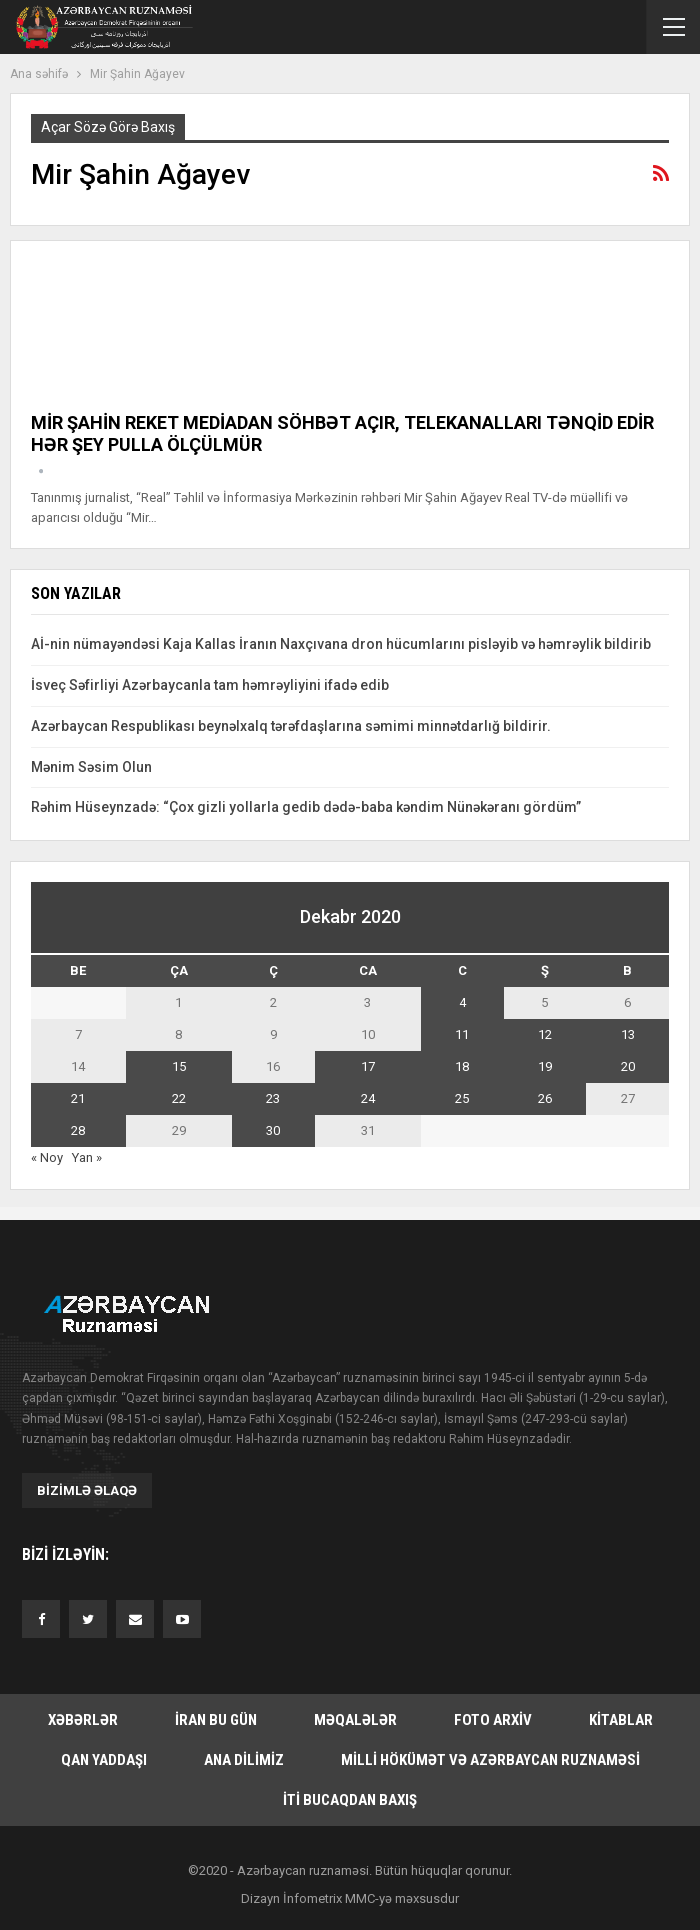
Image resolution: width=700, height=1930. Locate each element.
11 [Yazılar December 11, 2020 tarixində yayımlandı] (462, 1034)
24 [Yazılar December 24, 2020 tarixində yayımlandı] (368, 1098)
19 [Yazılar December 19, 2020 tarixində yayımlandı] (545, 1066)
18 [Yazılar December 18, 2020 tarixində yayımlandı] (462, 1066)
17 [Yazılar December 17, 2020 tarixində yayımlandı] (368, 1066)
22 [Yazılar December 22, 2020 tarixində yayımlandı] (179, 1098)
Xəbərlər (83, 1720)
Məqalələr (355, 1720)
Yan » (87, 1157)
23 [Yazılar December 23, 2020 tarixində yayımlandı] (273, 1098)
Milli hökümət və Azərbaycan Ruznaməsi (490, 1760)
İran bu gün (216, 1720)
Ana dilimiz (244, 1760)
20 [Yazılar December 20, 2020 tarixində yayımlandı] (628, 1066)
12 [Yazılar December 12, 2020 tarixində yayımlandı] (545, 1034)
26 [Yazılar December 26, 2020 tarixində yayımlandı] (545, 1098)
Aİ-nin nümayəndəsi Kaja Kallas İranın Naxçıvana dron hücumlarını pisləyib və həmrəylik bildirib (341, 644)
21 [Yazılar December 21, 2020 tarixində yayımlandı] (78, 1098)
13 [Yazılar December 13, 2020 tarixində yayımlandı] (628, 1034)
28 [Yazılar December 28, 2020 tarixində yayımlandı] (78, 1130)
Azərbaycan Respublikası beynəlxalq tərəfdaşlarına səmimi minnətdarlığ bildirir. (291, 726)
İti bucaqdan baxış (350, 1800)
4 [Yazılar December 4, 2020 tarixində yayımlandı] (462, 1002)
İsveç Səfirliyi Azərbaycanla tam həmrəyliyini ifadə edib (210, 685)
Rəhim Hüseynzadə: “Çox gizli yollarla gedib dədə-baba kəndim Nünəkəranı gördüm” (307, 807)
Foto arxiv (493, 1720)
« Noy (47, 1157)
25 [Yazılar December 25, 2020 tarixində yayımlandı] (462, 1098)
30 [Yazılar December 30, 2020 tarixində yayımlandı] (273, 1130)
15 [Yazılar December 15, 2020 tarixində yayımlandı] (179, 1066)
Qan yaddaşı (104, 1760)
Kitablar (621, 1720)
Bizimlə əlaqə (87, 1490)
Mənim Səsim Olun (91, 767)
